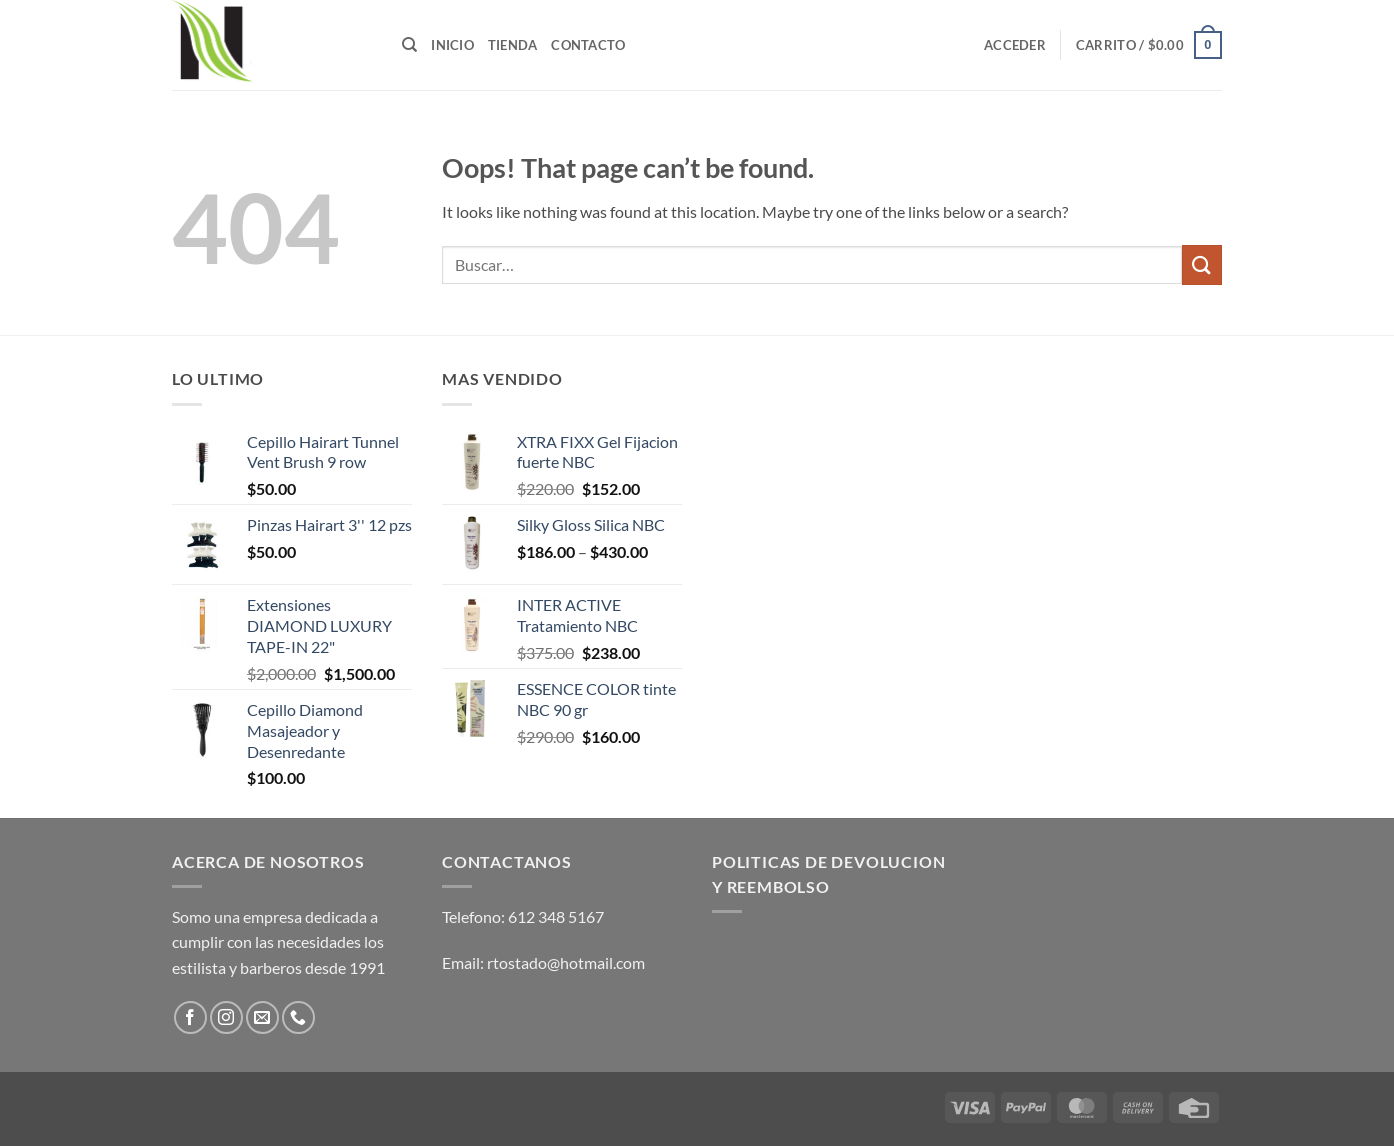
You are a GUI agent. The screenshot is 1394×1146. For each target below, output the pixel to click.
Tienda (513, 45)
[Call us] (298, 1017)
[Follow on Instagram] (226, 1017)
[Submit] (1202, 264)
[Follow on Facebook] (190, 1017)
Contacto (588, 45)
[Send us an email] (262, 1017)
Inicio (452, 45)
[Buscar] (409, 45)
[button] (1015, 45)
